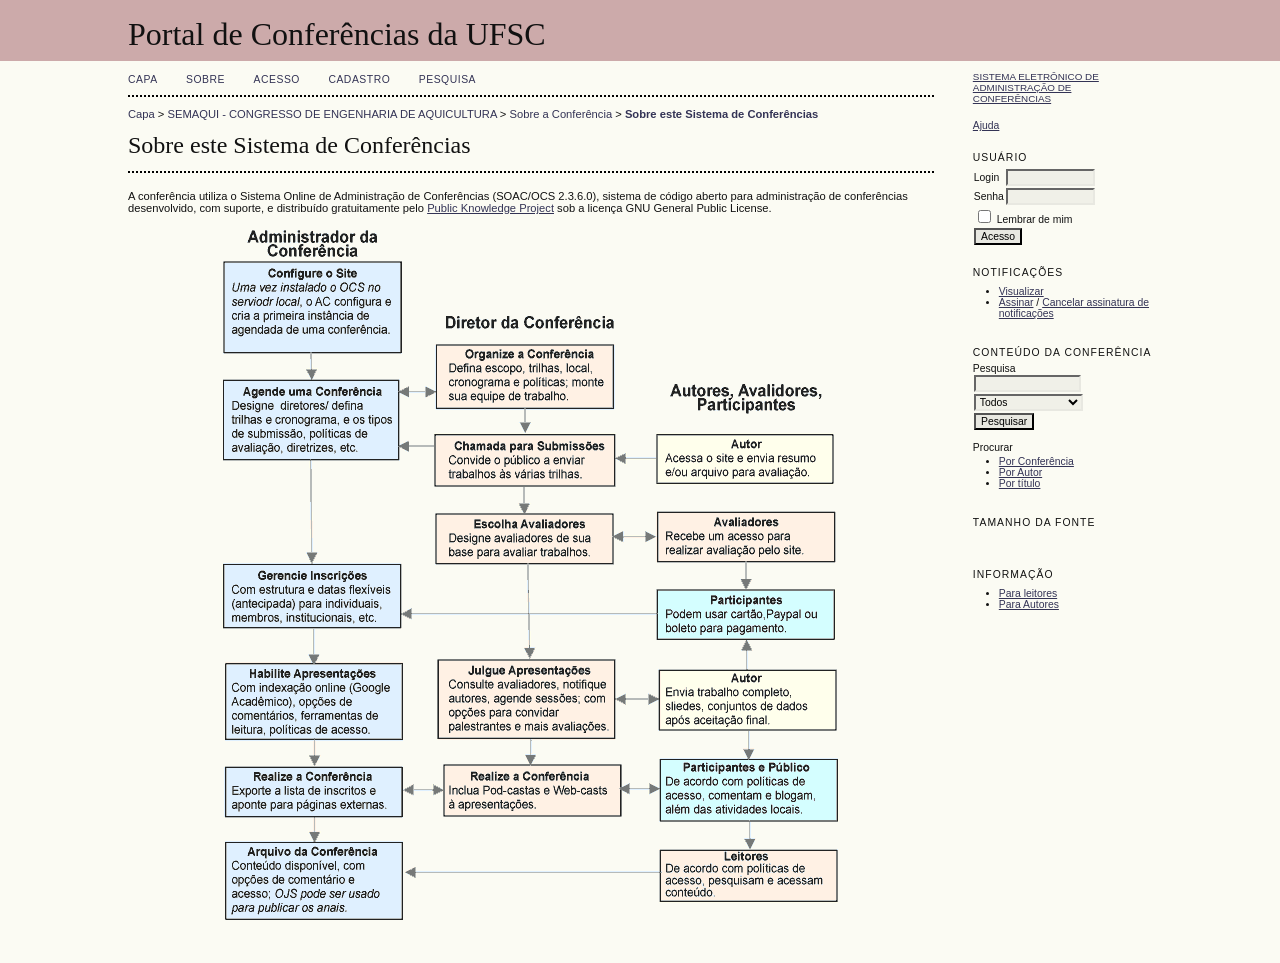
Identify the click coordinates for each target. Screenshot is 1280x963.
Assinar (1016, 302)
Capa (143, 79)
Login (986, 177)
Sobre (205, 79)
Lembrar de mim (1035, 219)
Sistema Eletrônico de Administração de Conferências (1036, 87)
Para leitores (1028, 593)
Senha (989, 196)
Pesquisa (447, 79)
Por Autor (1020, 472)
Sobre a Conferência (561, 114)
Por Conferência (1036, 461)
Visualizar (1021, 291)
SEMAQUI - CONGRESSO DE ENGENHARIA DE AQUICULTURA (332, 114)
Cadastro (359, 79)
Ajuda (986, 125)
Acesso (277, 79)
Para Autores (1029, 604)
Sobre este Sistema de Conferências (721, 114)
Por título (1020, 483)
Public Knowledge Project (490, 208)
